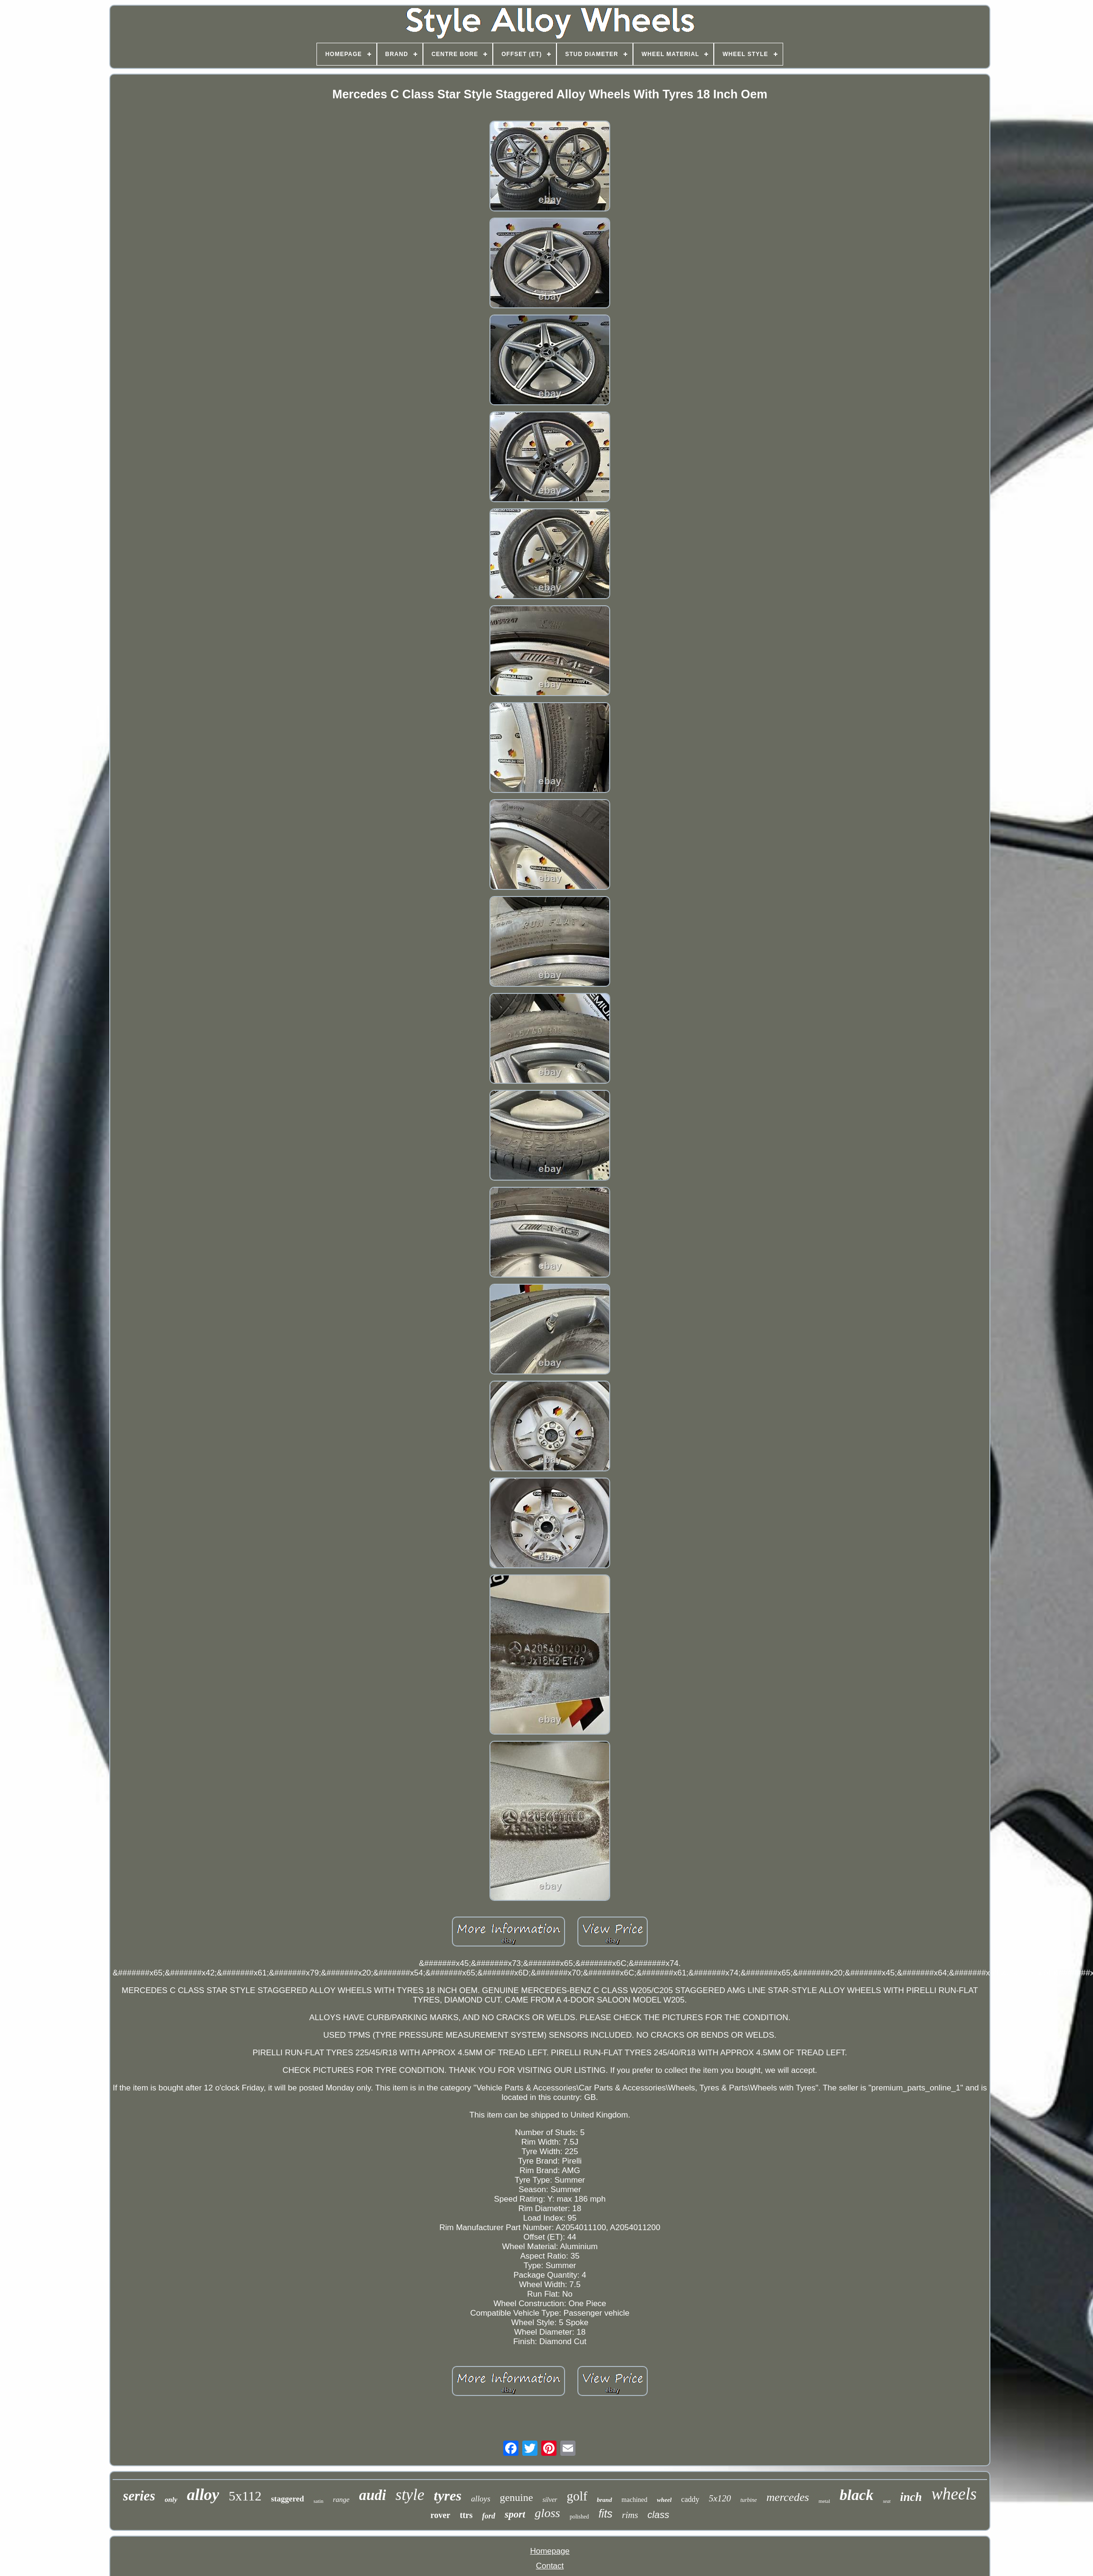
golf (577, 2496)
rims (630, 2515)
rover (441, 2515)
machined (634, 2499)
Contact (550, 2565)
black (856, 2494)
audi (372, 2495)
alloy (203, 2494)
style (409, 2494)
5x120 (720, 2498)
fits (605, 2514)
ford (488, 2516)
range (341, 2499)
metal (824, 2501)
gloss (547, 2513)
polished (579, 2516)
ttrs (466, 2515)
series (139, 2495)
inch (911, 2496)
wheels (954, 2494)
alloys (480, 2498)
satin (319, 2501)
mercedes (788, 2497)
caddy (690, 2499)
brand (604, 2499)
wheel (664, 2499)
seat (887, 2501)
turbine (748, 2500)
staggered (287, 2498)
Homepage (549, 2551)
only (171, 2499)
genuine (516, 2497)
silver (549, 2499)
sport (515, 2514)
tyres (447, 2495)
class (659, 2514)
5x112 (245, 2496)
